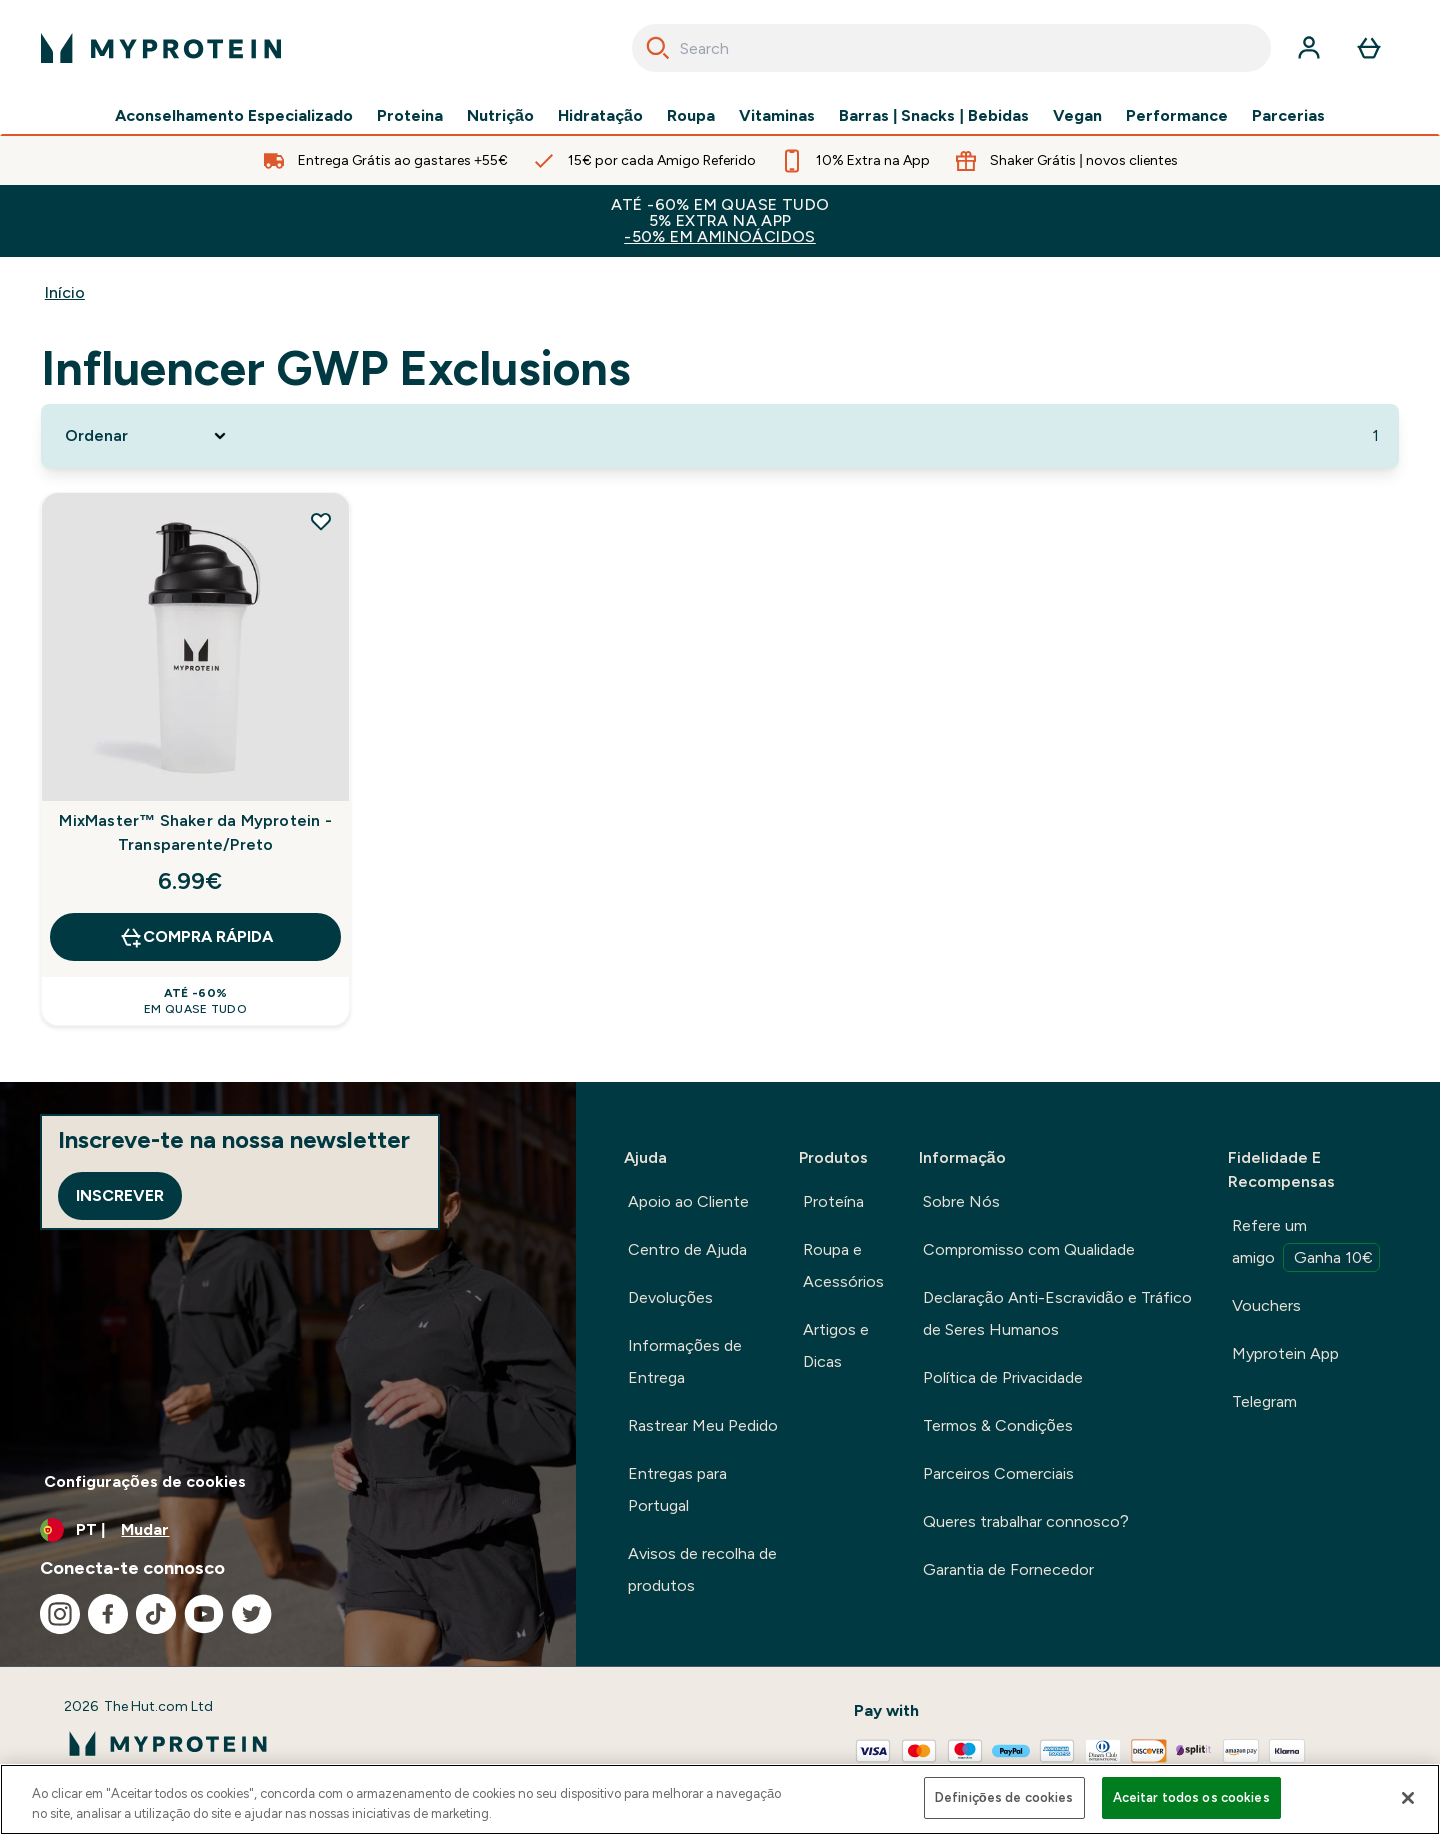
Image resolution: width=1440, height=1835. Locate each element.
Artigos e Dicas (836, 1345)
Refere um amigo (1306, 1244)
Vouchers (1266, 1305)
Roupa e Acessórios (843, 1265)
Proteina (410, 116)
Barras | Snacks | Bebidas (934, 116)
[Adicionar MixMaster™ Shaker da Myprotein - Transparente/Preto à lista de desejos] (321, 521)
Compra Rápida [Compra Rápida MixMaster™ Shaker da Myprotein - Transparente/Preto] (196, 937)
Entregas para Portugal (677, 1489)
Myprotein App (1285, 1353)
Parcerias (1288, 116)
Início (65, 292)
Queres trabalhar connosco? (1026, 1521)
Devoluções (670, 1297)
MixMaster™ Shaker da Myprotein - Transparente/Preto (195, 832)
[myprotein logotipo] (161, 48)
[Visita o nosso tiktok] (156, 1614)
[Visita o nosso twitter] (252, 1614)
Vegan (1077, 116)
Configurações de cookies (145, 1481)
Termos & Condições (998, 1425)
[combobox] (951, 48)
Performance (1177, 116)
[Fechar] (1408, 1798)
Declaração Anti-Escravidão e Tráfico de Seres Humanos (1057, 1313)
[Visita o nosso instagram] (60, 1614)
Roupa (691, 116)
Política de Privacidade (1003, 1377)
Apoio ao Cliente (688, 1201)
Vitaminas (777, 116)
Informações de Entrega (685, 1361)
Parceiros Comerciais (998, 1473)
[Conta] (1309, 48)
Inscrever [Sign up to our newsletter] (120, 1195)
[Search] (658, 48)
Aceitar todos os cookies (1191, 1797)
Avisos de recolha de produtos (702, 1569)
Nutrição (500, 116)
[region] (720, 1799)
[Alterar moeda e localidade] (288, 1530)
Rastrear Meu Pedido (703, 1425)
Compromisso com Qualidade (1029, 1249)
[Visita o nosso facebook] (108, 1614)
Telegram (1264, 1401)
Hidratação (600, 116)
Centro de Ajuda (687, 1249)
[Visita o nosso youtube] (204, 1614)
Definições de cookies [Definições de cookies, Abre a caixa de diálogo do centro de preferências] (1004, 1797)
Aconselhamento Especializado (234, 116)
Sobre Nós (961, 1201)
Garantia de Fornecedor (1008, 1569)
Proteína (833, 1201)
